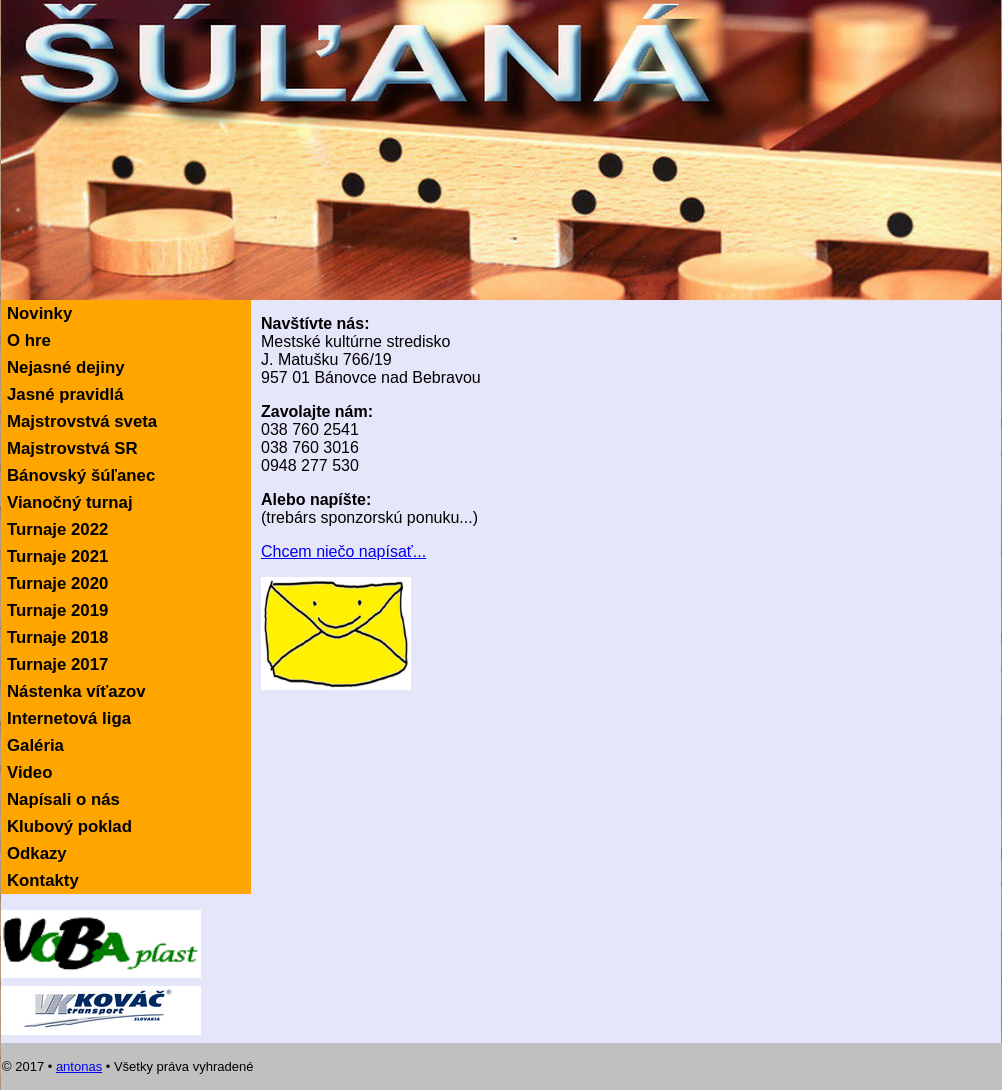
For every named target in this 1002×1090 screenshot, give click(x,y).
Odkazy (37, 853)
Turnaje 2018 (57, 637)
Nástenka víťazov (76, 691)
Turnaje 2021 (57, 556)
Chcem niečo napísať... (343, 551)
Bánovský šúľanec (81, 475)
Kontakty (43, 880)
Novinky (39, 313)
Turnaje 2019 (57, 610)
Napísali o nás (63, 799)
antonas (79, 1066)
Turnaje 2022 (57, 529)
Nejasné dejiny (66, 367)
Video (29, 772)
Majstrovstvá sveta (82, 421)
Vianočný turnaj (70, 502)
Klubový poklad (69, 826)
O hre (29, 340)
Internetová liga (69, 718)
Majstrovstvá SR (72, 448)
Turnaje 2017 (57, 664)
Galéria (35, 745)
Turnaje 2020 (57, 583)
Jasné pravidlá (65, 394)
